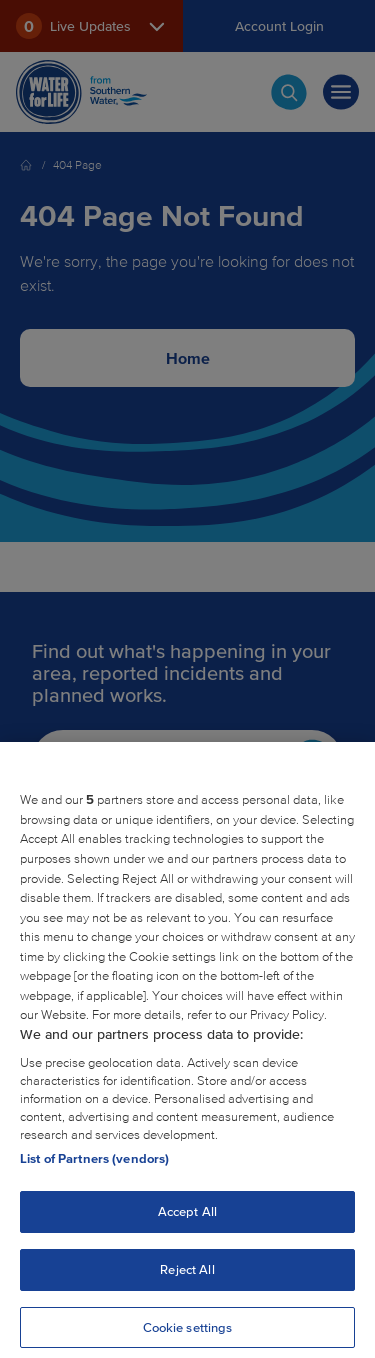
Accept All (187, 1218)
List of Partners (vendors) (94, 1165)
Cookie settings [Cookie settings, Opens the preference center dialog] (188, 1333)
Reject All (187, 1276)
